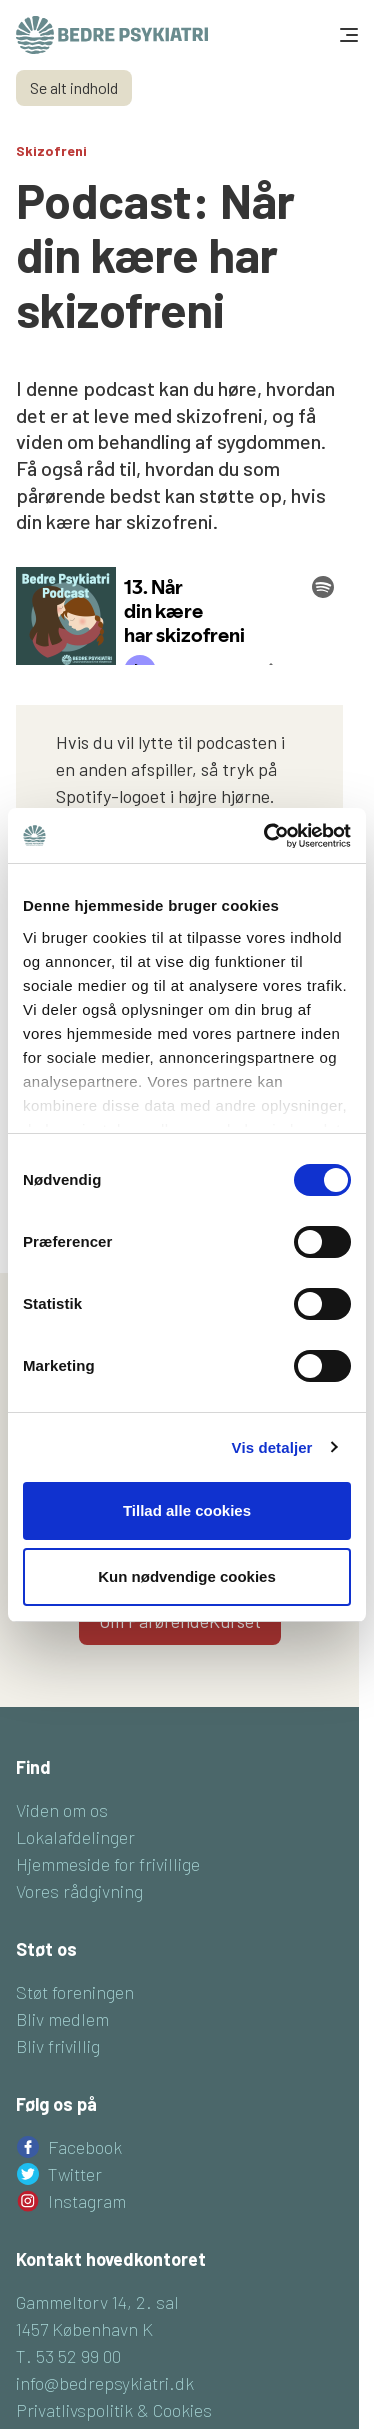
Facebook (85, 2147)
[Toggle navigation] (347, 35)
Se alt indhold (74, 87)
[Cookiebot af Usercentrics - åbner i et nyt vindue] (266, 836)
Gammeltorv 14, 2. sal (97, 2302)
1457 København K (84, 2329)
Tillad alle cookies (187, 1510)
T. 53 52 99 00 (68, 2356)
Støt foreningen (75, 1992)
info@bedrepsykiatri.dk (105, 2383)
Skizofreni (51, 150)
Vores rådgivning (79, 1891)
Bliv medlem (62, 2019)
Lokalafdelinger (75, 1837)
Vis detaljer (272, 1447)
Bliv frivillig (58, 2046)
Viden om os (62, 1810)
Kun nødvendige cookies (187, 1576)
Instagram (87, 2201)
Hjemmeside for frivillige (108, 1864)
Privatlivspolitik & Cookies (114, 2410)
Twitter (75, 2174)
